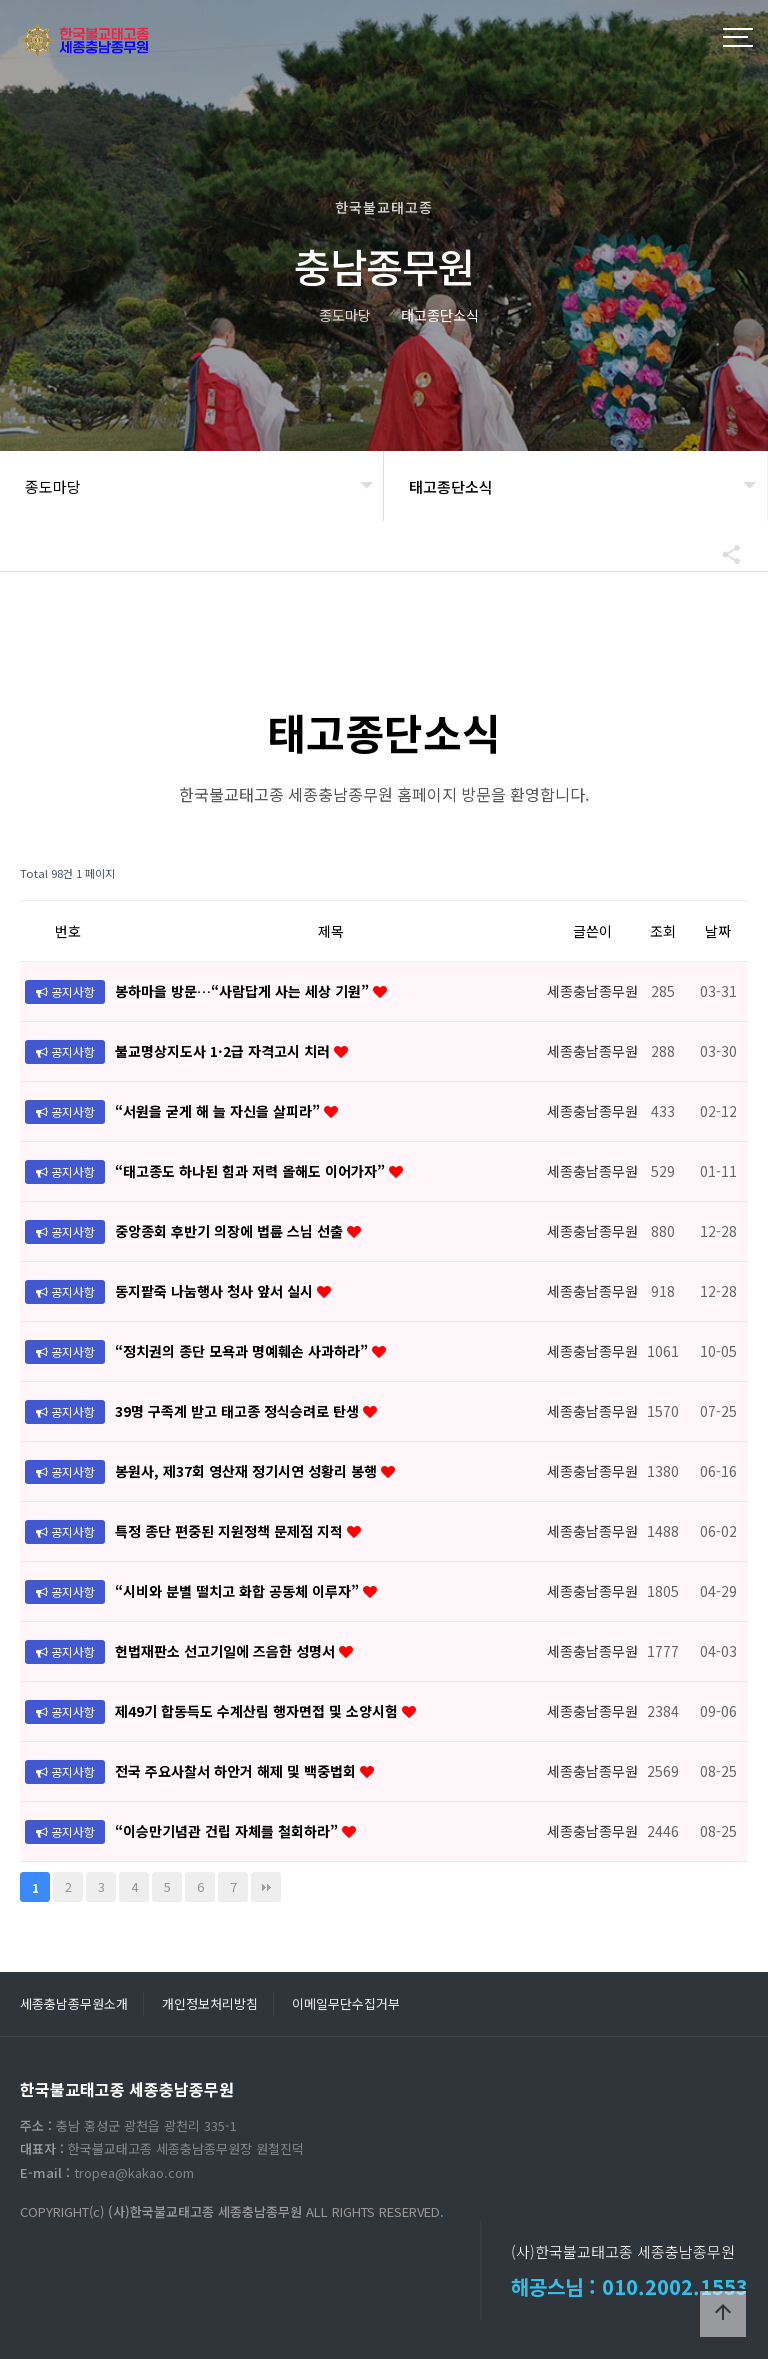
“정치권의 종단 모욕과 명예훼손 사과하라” (243, 1351)
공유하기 (722, 554)
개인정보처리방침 (210, 2003)
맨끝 (266, 1887)
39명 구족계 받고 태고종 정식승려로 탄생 (239, 1411)
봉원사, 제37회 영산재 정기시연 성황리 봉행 (248, 1471)
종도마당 (53, 486)
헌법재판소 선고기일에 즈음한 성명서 (227, 1651)
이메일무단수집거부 (346, 2003)
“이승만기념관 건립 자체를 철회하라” (228, 1831)
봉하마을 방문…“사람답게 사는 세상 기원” (244, 991)
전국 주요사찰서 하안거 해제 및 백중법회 (237, 1771)
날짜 (718, 931)
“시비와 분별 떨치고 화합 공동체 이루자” (239, 1591)
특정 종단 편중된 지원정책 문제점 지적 (231, 1531)
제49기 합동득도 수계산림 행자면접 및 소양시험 (258, 1711)
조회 (663, 931)
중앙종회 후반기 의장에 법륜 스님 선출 (231, 1231)
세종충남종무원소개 (74, 2003)
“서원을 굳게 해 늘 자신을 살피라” (219, 1111)
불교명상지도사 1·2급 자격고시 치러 (224, 1051)
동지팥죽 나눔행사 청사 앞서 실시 (216, 1291)
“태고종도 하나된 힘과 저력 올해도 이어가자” (252, 1171)
